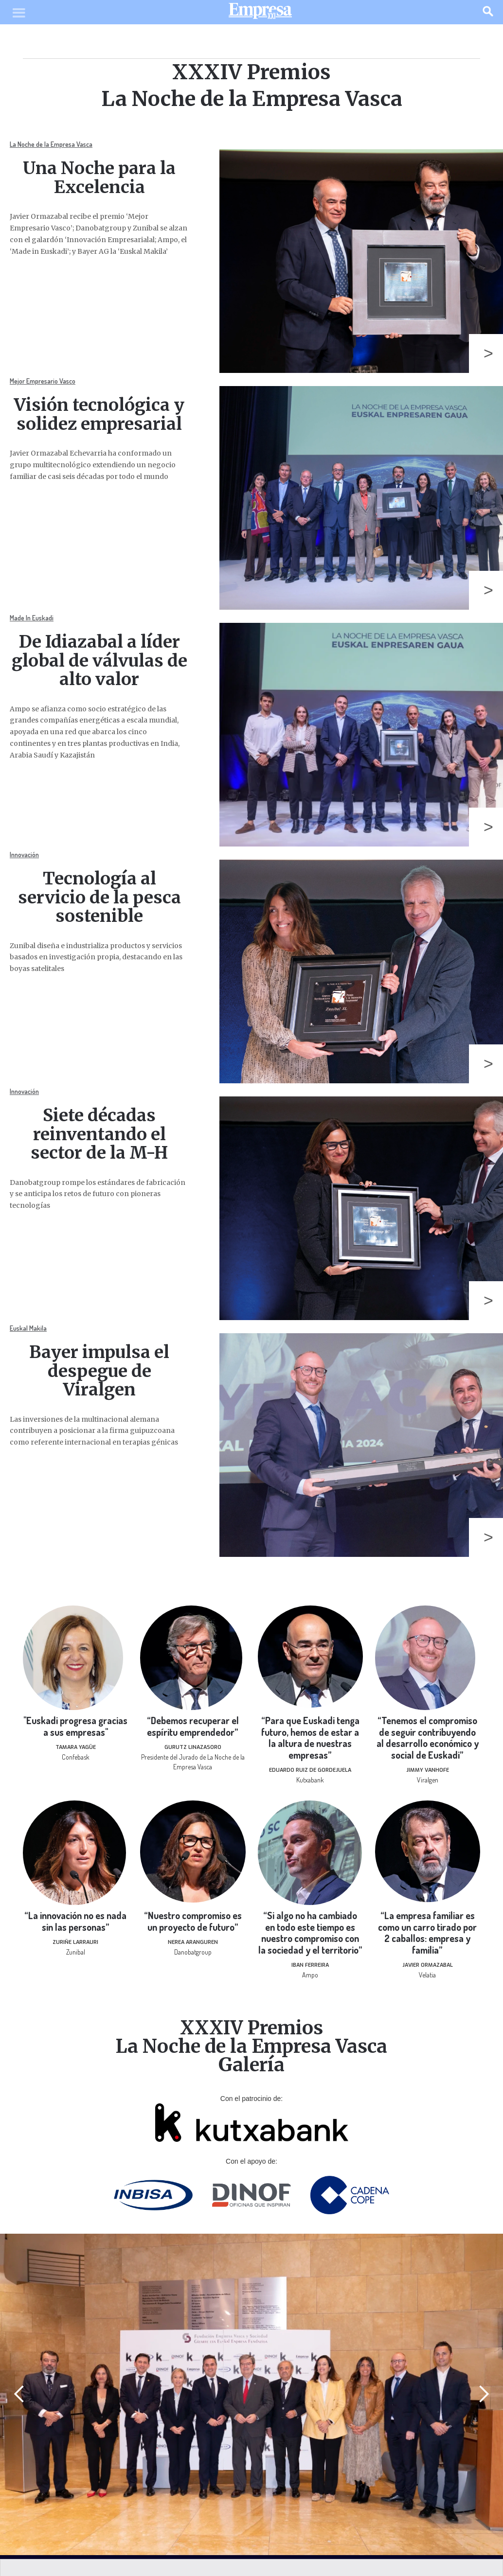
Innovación (24, 854)
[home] (260, 13)
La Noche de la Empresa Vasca (51, 144)
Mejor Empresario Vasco (42, 381)
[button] (19, 2394)
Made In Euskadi (32, 618)
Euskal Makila (28, 1328)
